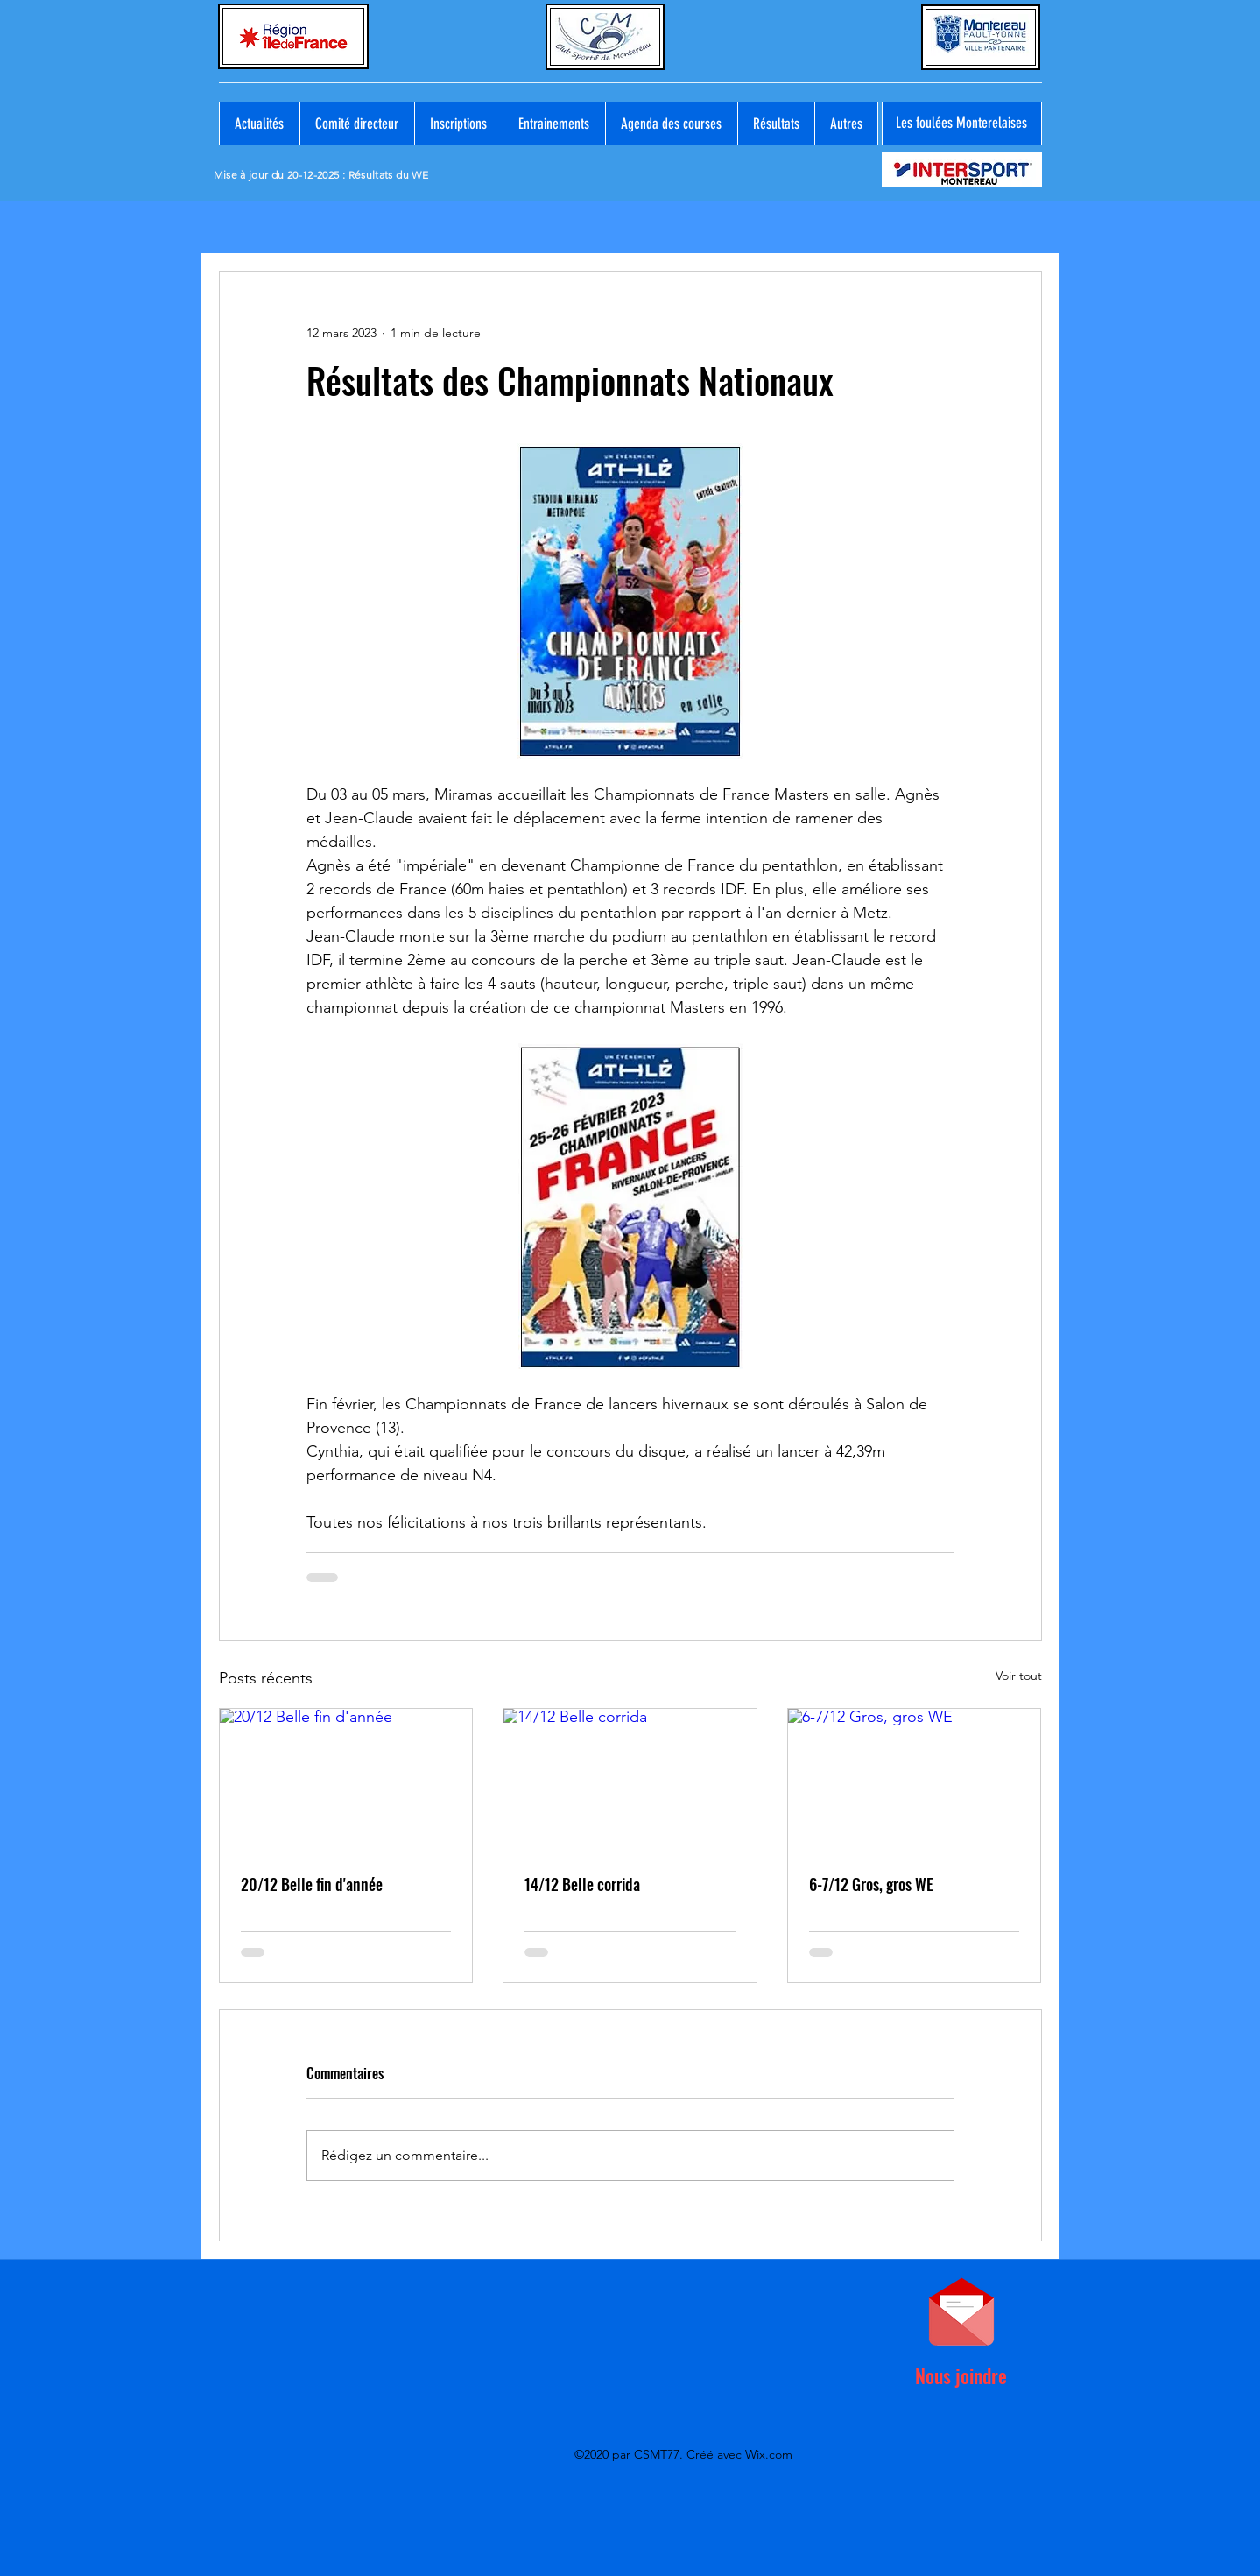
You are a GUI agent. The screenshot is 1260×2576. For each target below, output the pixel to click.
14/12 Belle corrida (582, 1884)
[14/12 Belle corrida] (630, 1780)
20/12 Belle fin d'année (312, 1884)
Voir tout (1019, 1675)
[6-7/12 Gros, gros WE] (914, 1780)
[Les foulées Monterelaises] (962, 123)
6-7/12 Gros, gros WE (871, 1884)
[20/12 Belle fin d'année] (346, 1780)
